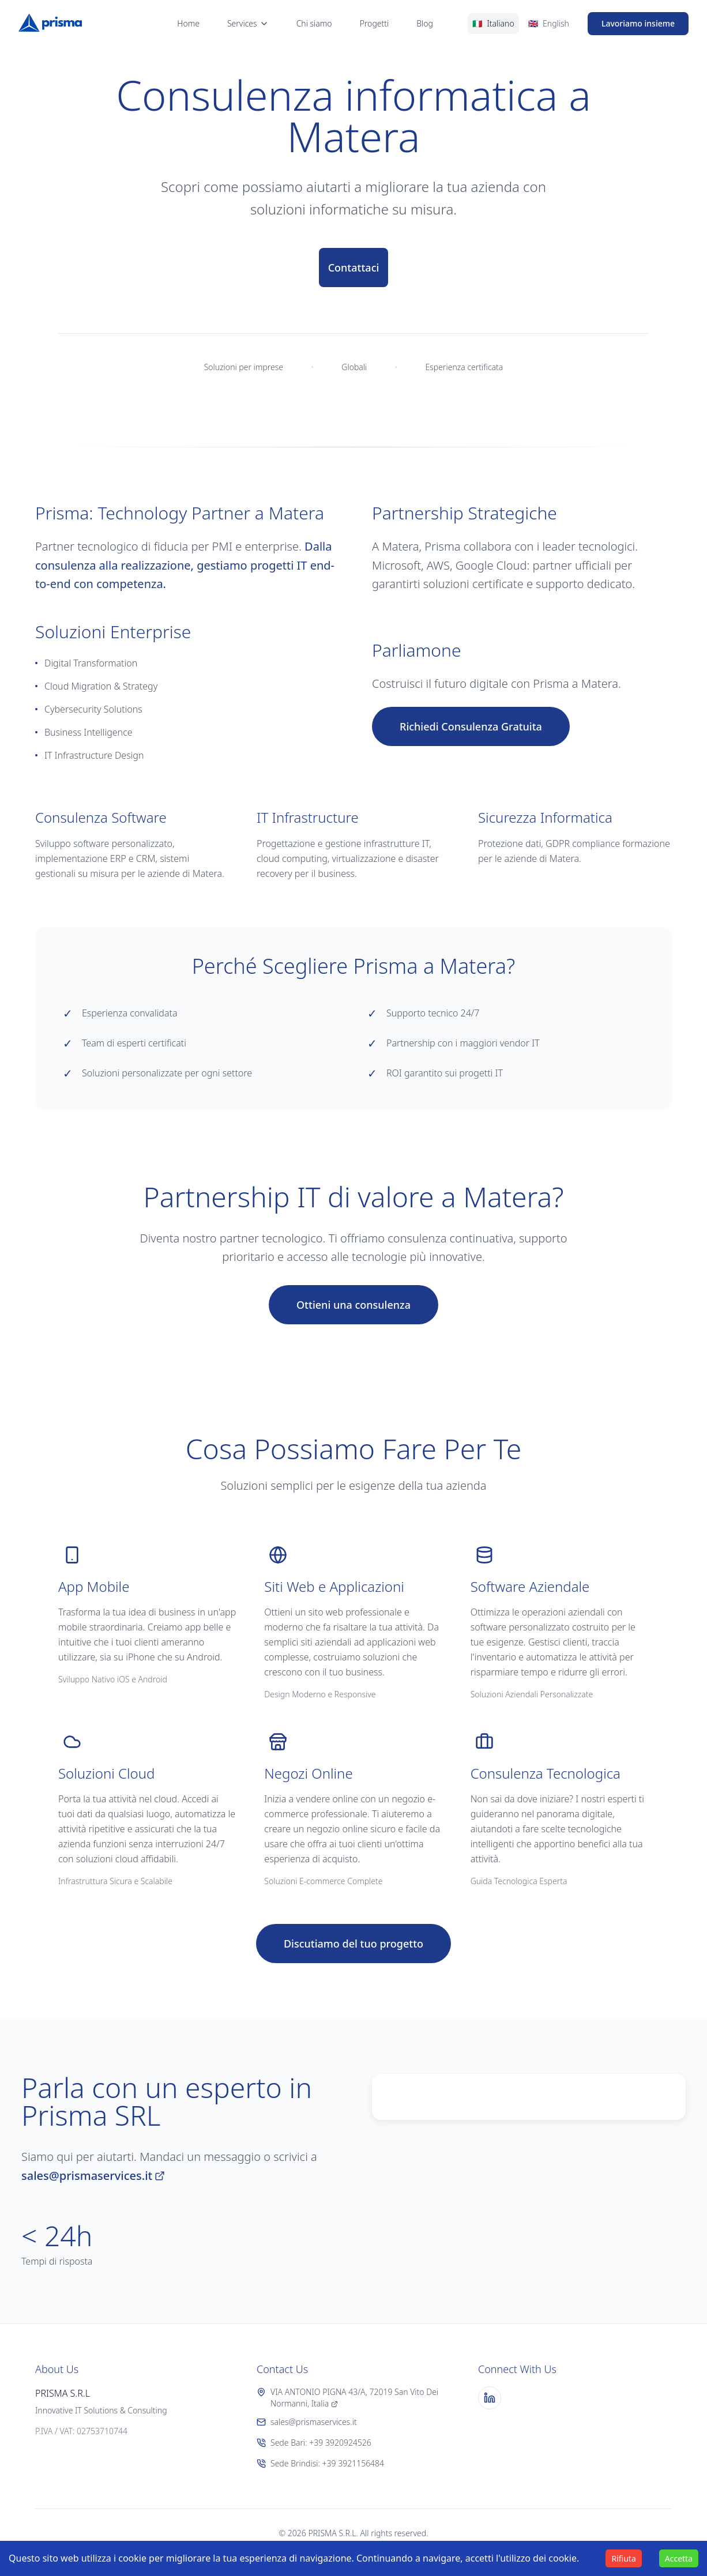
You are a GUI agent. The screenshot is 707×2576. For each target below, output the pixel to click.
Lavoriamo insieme (638, 23)
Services (248, 23)
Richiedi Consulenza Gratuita (471, 726)
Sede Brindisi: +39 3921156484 (320, 2463)
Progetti (374, 23)
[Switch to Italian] (493, 23)
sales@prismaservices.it (93, 2175)
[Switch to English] (549, 23)
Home (188, 23)
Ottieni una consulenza (353, 1305)
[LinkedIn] (489, 2397)
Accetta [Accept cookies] (679, 2558)
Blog (424, 23)
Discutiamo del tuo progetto (353, 1943)
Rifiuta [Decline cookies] (623, 2558)
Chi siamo (314, 23)
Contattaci (353, 267)
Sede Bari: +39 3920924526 (314, 2442)
